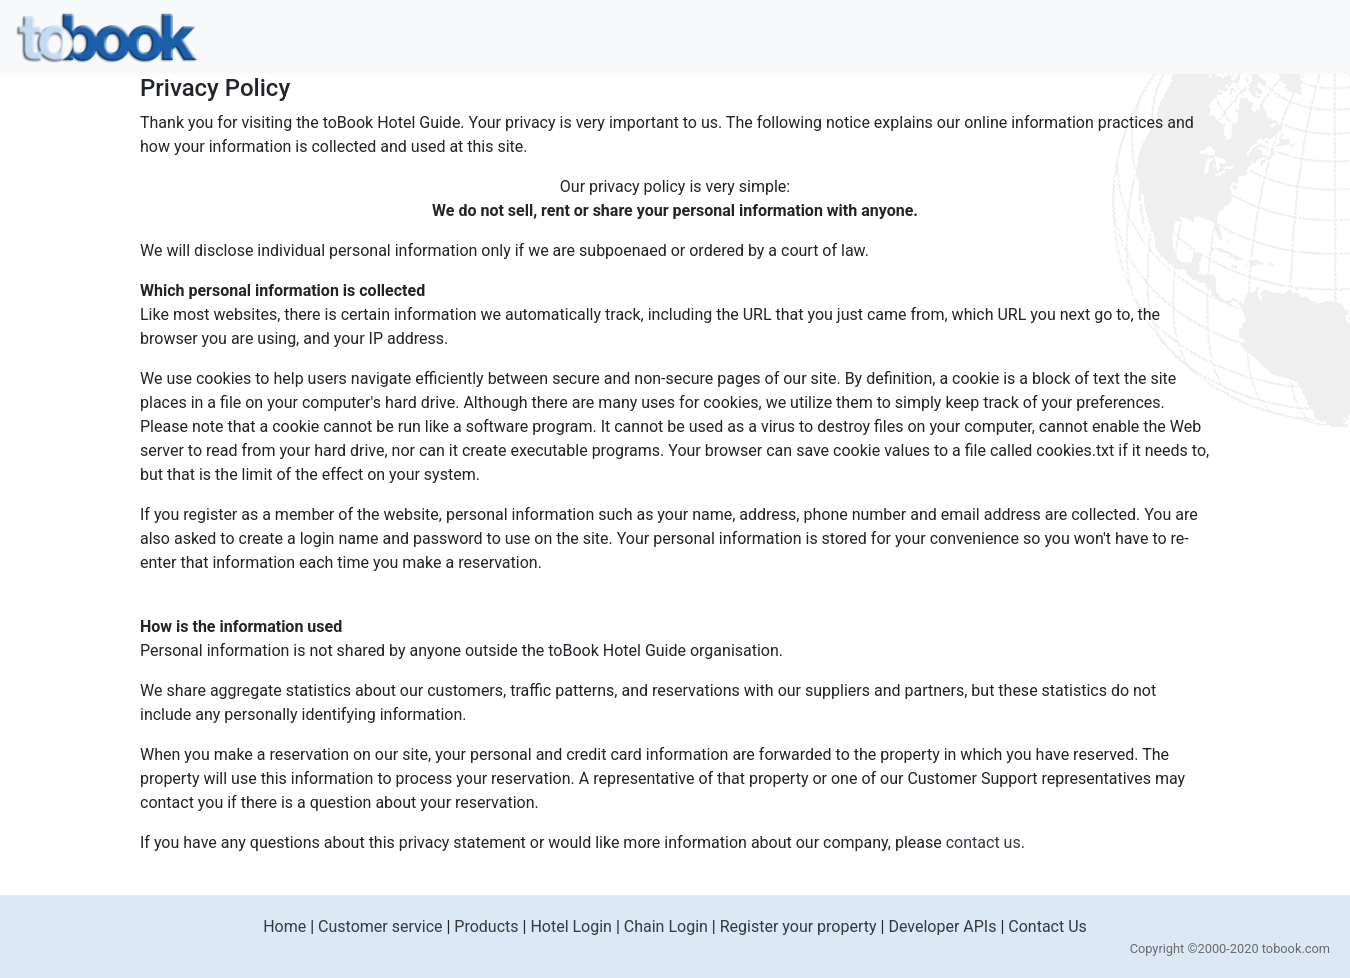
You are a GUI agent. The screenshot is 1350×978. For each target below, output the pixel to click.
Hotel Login (571, 926)
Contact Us (1047, 926)
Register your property (798, 926)
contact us (983, 842)
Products (486, 926)
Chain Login (666, 926)
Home (284, 926)
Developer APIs (942, 926)
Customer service (380, 926)
